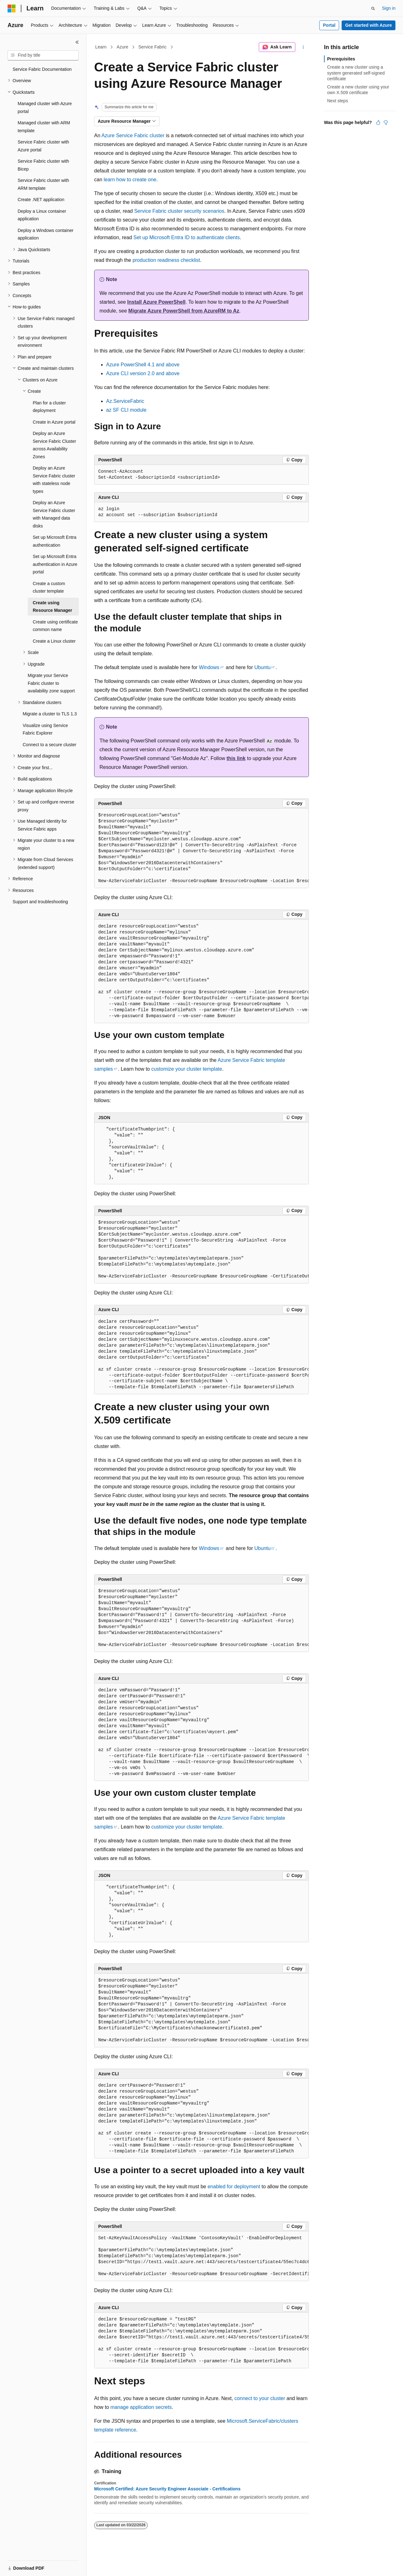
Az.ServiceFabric (125, 401)
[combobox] (43, 55)
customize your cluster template (186, 1069)
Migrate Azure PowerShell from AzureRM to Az (183, 310)
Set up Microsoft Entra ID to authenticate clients (186, 237)
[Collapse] (77, 42)
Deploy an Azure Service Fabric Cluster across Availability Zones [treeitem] (54, 445)
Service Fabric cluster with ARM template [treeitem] (43, 184)
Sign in (388, 8)
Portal (329, 25)
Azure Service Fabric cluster (132, 135)
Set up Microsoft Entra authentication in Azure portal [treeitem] (55, 564)
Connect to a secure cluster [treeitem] (49, 744)
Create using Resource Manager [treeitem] (52, 606)
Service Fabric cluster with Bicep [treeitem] (43, 165)
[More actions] (303, 47)
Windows (209, 667)
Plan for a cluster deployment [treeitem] (49, 406)
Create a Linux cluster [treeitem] (54, 641)
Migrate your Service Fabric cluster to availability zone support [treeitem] (51, 683)
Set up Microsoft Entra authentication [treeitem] (55, 541)
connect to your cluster (260, 2398)
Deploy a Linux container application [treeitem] (42, 215)
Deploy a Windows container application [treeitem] (45, 234)
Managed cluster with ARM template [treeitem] (44, 126)
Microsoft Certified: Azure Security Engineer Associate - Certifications (167, 2488)
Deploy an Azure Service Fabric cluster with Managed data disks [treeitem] (54, 514)
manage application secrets (141, 2407)
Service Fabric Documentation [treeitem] (42, 69)
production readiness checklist (166, 260)
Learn (101, 46)
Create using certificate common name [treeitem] (55, 625)
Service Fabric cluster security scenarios (179, 211)
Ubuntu (262, 667)
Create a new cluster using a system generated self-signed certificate (356, 73)
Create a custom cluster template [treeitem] (49, 587)
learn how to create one (130, 179)
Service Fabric (152, 46)
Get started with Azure (368, 25)
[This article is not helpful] (385, 122)
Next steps (337, 100)
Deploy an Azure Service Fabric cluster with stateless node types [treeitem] (54, 479)
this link (236, 758)
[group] (201, 848)
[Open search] (373, 8)
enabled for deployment (233, 2186)
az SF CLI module (126, 410)
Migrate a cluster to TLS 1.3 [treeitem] (50, 713)
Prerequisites (341, 58)
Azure (122, 46)
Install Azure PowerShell (156, 302)
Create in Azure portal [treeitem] (54, 422)
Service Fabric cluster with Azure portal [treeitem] (43, 145)
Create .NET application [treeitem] (41, 199)
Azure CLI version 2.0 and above (142, 373)
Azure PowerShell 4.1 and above (142, 364)
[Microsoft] (12, 8)
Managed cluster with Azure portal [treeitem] (45, 107)
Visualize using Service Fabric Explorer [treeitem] (45, 729)
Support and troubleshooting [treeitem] (40, 901)
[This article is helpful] (378, 122)
